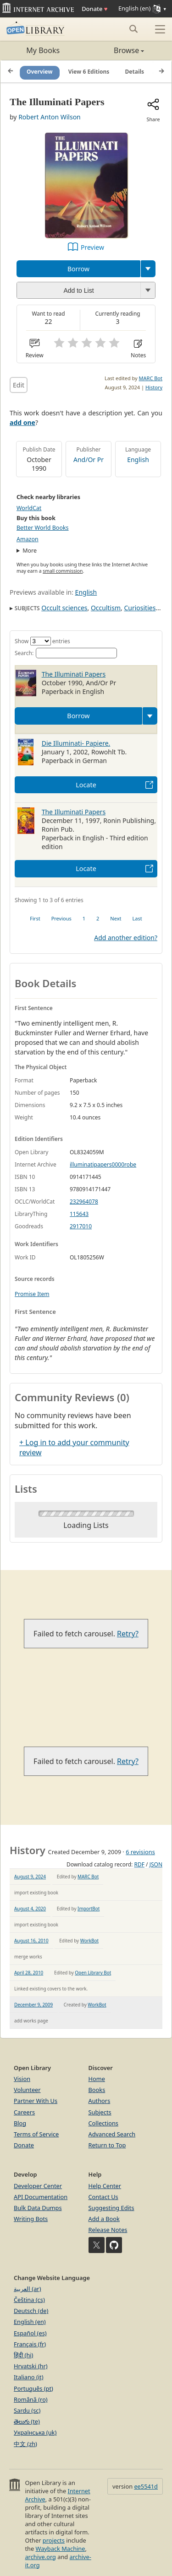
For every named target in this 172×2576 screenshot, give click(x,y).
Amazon (28, 539)
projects (54, 2540)
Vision (22, 2079)
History (153, 387)
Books (97, 2090)
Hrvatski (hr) (31, 2366)
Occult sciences (64, 607)
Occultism (106, 607)
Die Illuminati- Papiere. (76, 743)
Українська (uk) (35, 2432)
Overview (40, 71)
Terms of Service (36, 2134)
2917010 (81, 1226)
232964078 (84, 1201)
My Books (43, 50)
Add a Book (104, 2219)
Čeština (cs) (29, 2300)
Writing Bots (31, 2219)
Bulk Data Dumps (38, 2208)
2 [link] (97, 918)
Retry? (128, 1634)
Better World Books (43, 528)
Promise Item (32, 1294)
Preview (92, 247)
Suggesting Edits (111, 2208)
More (29, 550)
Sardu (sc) (27, 2410)
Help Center (105, 2186)
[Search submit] (133, 28)
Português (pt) (33, 2388)
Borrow (78, 268)
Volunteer (27, 2090)
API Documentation (40, 2197)
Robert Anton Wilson (49, 117)
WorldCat (29, 508)
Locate (86, 784)
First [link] (35, 918)
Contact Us (103, 2197)
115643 (79, 1214)
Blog (20, 2123)
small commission (63, 571)
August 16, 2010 (31, 1940)
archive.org (40, 2557)
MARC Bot (150, 378)
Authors (100, 2101)
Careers (24, 2112)
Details (134, 71)
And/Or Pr (88, 459)
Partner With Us (35, 2101)
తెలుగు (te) (27, 2421)
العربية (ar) (27, 2289)
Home (97, 2079)
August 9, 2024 (30, 1876)
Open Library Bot (93, 1972)
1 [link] (84, 918)
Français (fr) (30, 2344)
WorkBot (89, 1940)
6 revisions (140, 1852)
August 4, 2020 (30, 1908)
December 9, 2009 (33, 2004)
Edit (18, 385)
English (138, 459)
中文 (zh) (25, 2444)
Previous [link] (61, 918)
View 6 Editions (89, 71)
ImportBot (89, 1908)
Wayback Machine (60, 2548)
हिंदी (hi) (23, 2355)
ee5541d (146, 2486)
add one (22, 422)
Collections (104, 2123)
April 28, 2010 (28, 1972)
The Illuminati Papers (73, 674)
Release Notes (108, 2230)
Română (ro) (31, 2399)
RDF (139, 1864)
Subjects (100, 2112)
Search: (66, 653)
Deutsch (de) (31, 2311)
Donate (94, 9)
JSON (156, 1864)
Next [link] (115, 918)
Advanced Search (112, 2134)
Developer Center (38, 2186)
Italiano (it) (29, 2377)
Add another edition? (125, 937)
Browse (115, 50)
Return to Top (107, 2145)
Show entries (42, 641)
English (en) (30, 2322)
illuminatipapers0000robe (103, 1164)
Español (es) (30, 2333)
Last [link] (137, 918)
